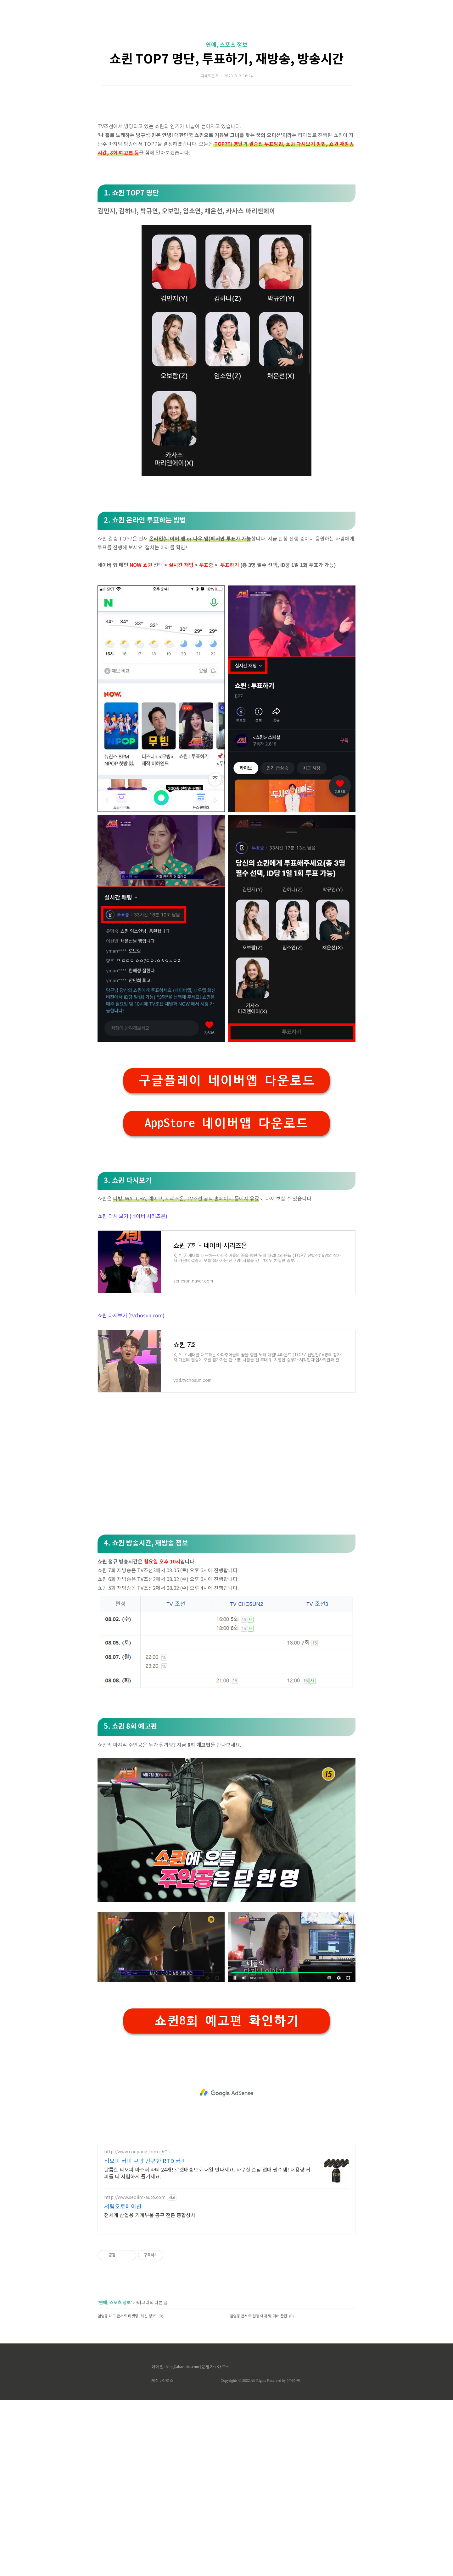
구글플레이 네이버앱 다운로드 (226, 1256)
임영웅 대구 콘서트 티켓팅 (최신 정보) (127, 2492)
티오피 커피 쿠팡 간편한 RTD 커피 (145, 2337)
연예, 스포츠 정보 (227, 132)
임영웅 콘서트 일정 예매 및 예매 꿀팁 (258, 2492)
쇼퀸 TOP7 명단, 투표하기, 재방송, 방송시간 (226, 147)
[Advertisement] (226, 60)
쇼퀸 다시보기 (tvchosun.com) (131, 1492)
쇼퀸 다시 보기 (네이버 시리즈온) (132, 1392)
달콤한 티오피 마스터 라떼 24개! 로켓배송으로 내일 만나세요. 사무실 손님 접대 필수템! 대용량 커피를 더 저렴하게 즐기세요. (207, 2349)
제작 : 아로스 (162, 2556)
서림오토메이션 (123, 2383)
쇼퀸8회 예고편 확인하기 (226, 2197)
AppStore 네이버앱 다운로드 (226, 1299)
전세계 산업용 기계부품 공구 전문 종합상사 (149, 2391)
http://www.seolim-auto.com (134, 2373)
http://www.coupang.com (131, 2328)
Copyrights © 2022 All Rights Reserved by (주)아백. (261, 2556)
